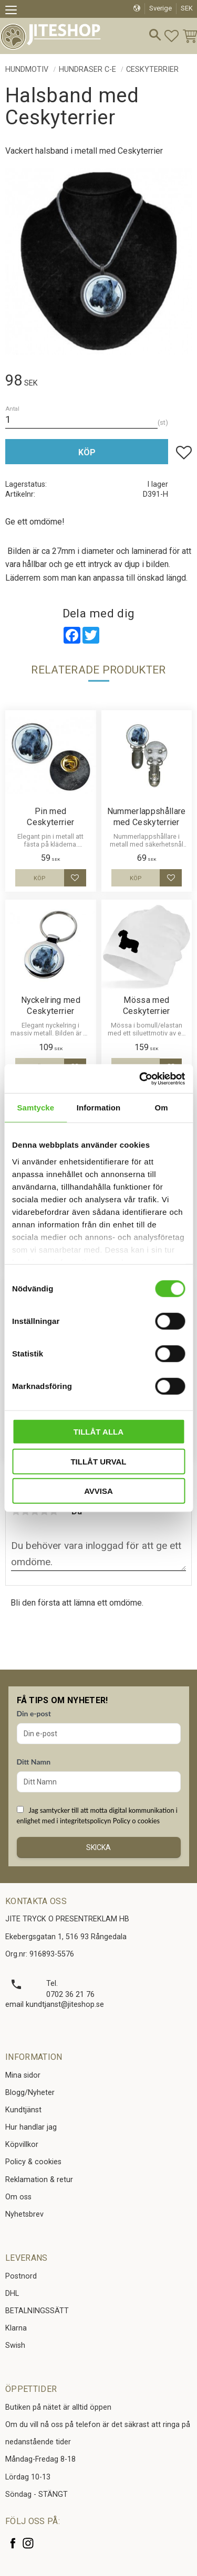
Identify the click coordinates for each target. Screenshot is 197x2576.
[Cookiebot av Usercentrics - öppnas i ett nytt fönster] (140, 1078)
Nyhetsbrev (24, 2214)
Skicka (98, 1847)
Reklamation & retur (39, 2179)
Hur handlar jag (31, 2127)
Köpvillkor (21, 2144)
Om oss (18, 2197)
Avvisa (98, 1491)
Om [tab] (161, 1107)
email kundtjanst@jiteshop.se (54, 2004)
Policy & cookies (33, 2161)
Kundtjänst (23, 2109)
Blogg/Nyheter (30, 2092)
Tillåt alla (98, 1431)
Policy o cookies (136, 1820)
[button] (14, 11)
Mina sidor (22, 2075)
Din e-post (34, 1713)
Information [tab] (99, 1107)
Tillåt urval (98, 1461)
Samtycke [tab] (35, 1107)
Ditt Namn (34, 1761)
